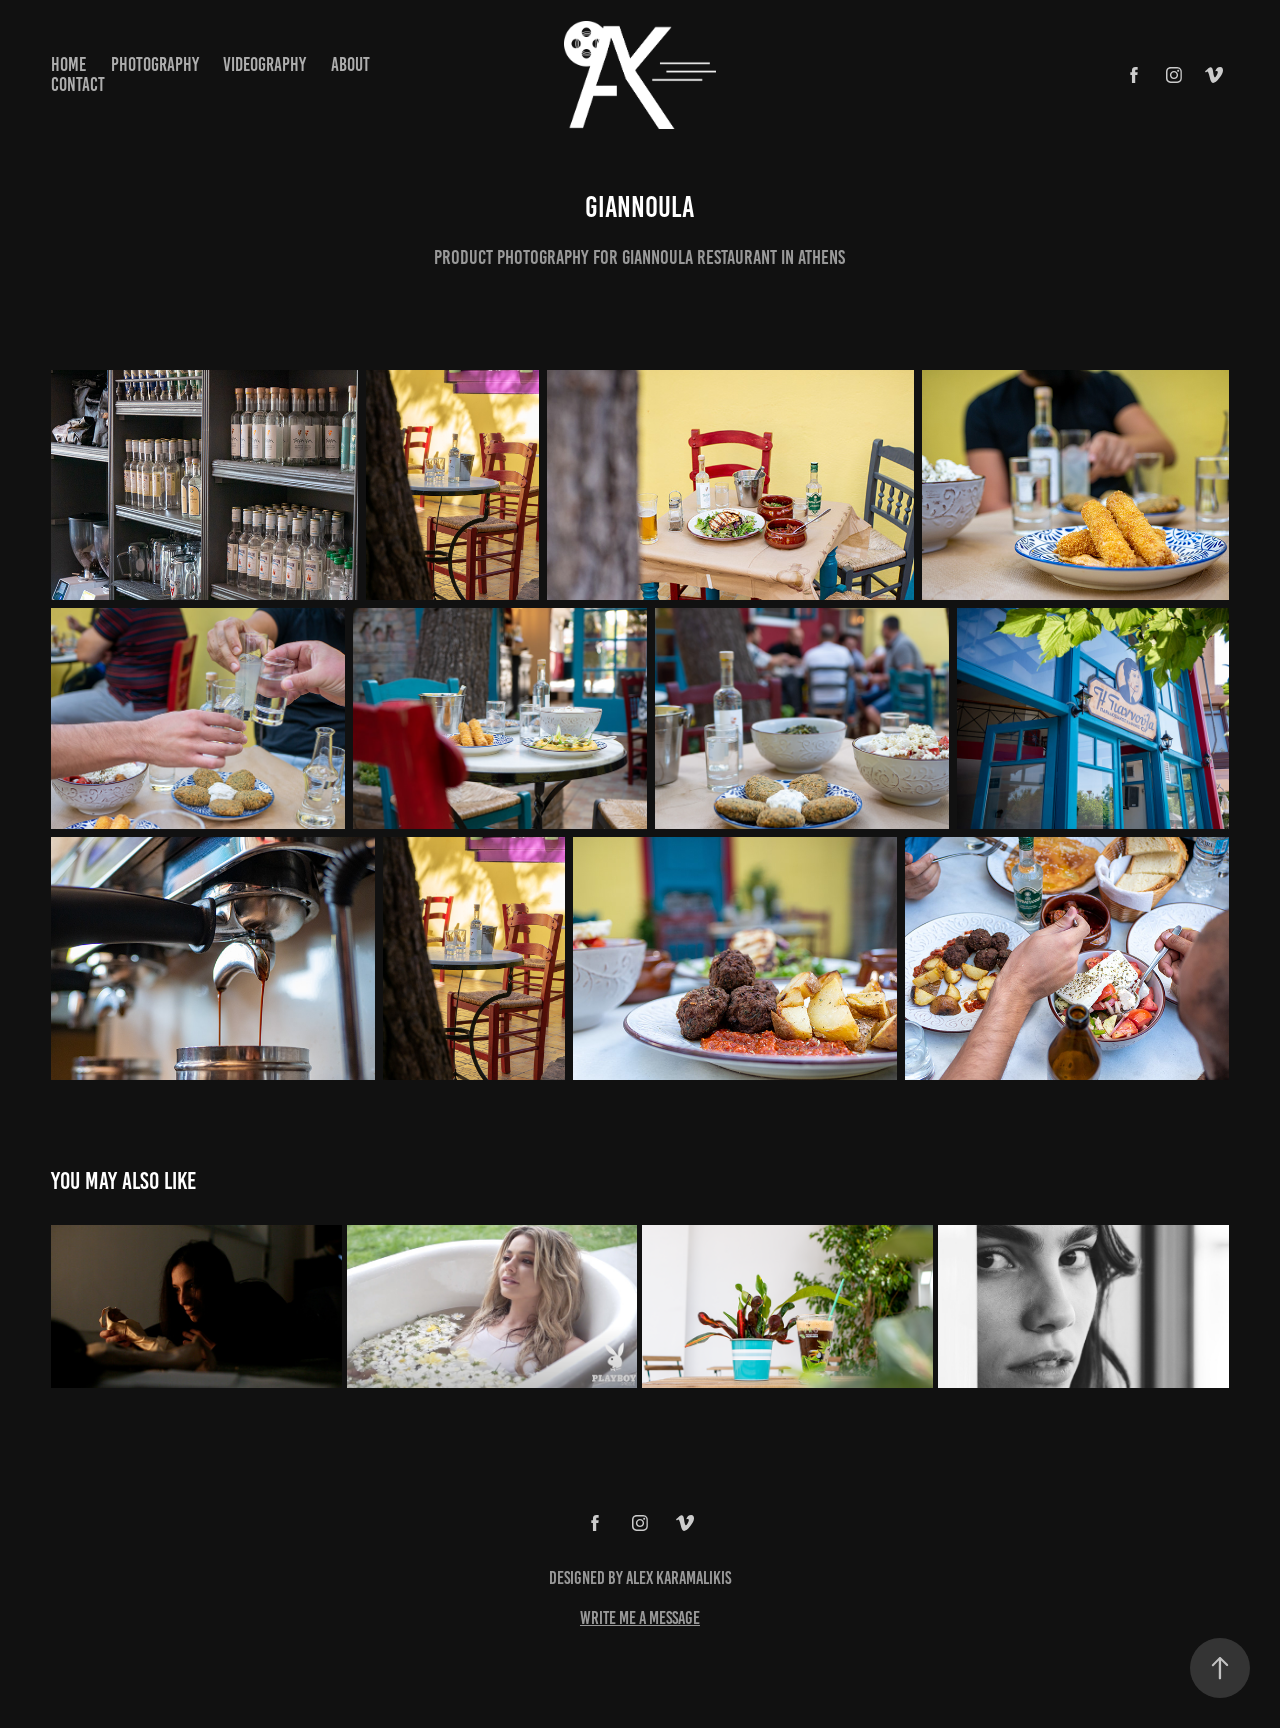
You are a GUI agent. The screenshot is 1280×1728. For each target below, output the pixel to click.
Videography (264, 64)
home (68, 64)
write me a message (640, 1618)
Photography (155, 64)
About (350, 64)
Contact (78, 84)
